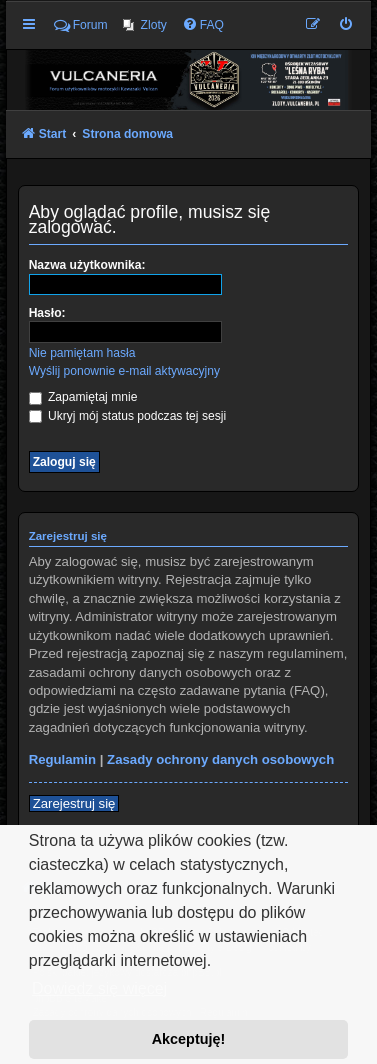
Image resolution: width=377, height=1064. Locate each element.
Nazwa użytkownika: (87, 265)
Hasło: (47, 313)
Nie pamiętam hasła (82, 353)
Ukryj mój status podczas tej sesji (127, 416)
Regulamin (62, 759)
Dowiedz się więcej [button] (99, 988)
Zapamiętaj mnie (83, 397)
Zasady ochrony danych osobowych (220, 759)
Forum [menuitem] (81, 25)
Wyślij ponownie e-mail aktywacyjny (124, 371)
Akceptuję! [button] (189, 1039)
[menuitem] (145, 25)
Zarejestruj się (74, 803)
